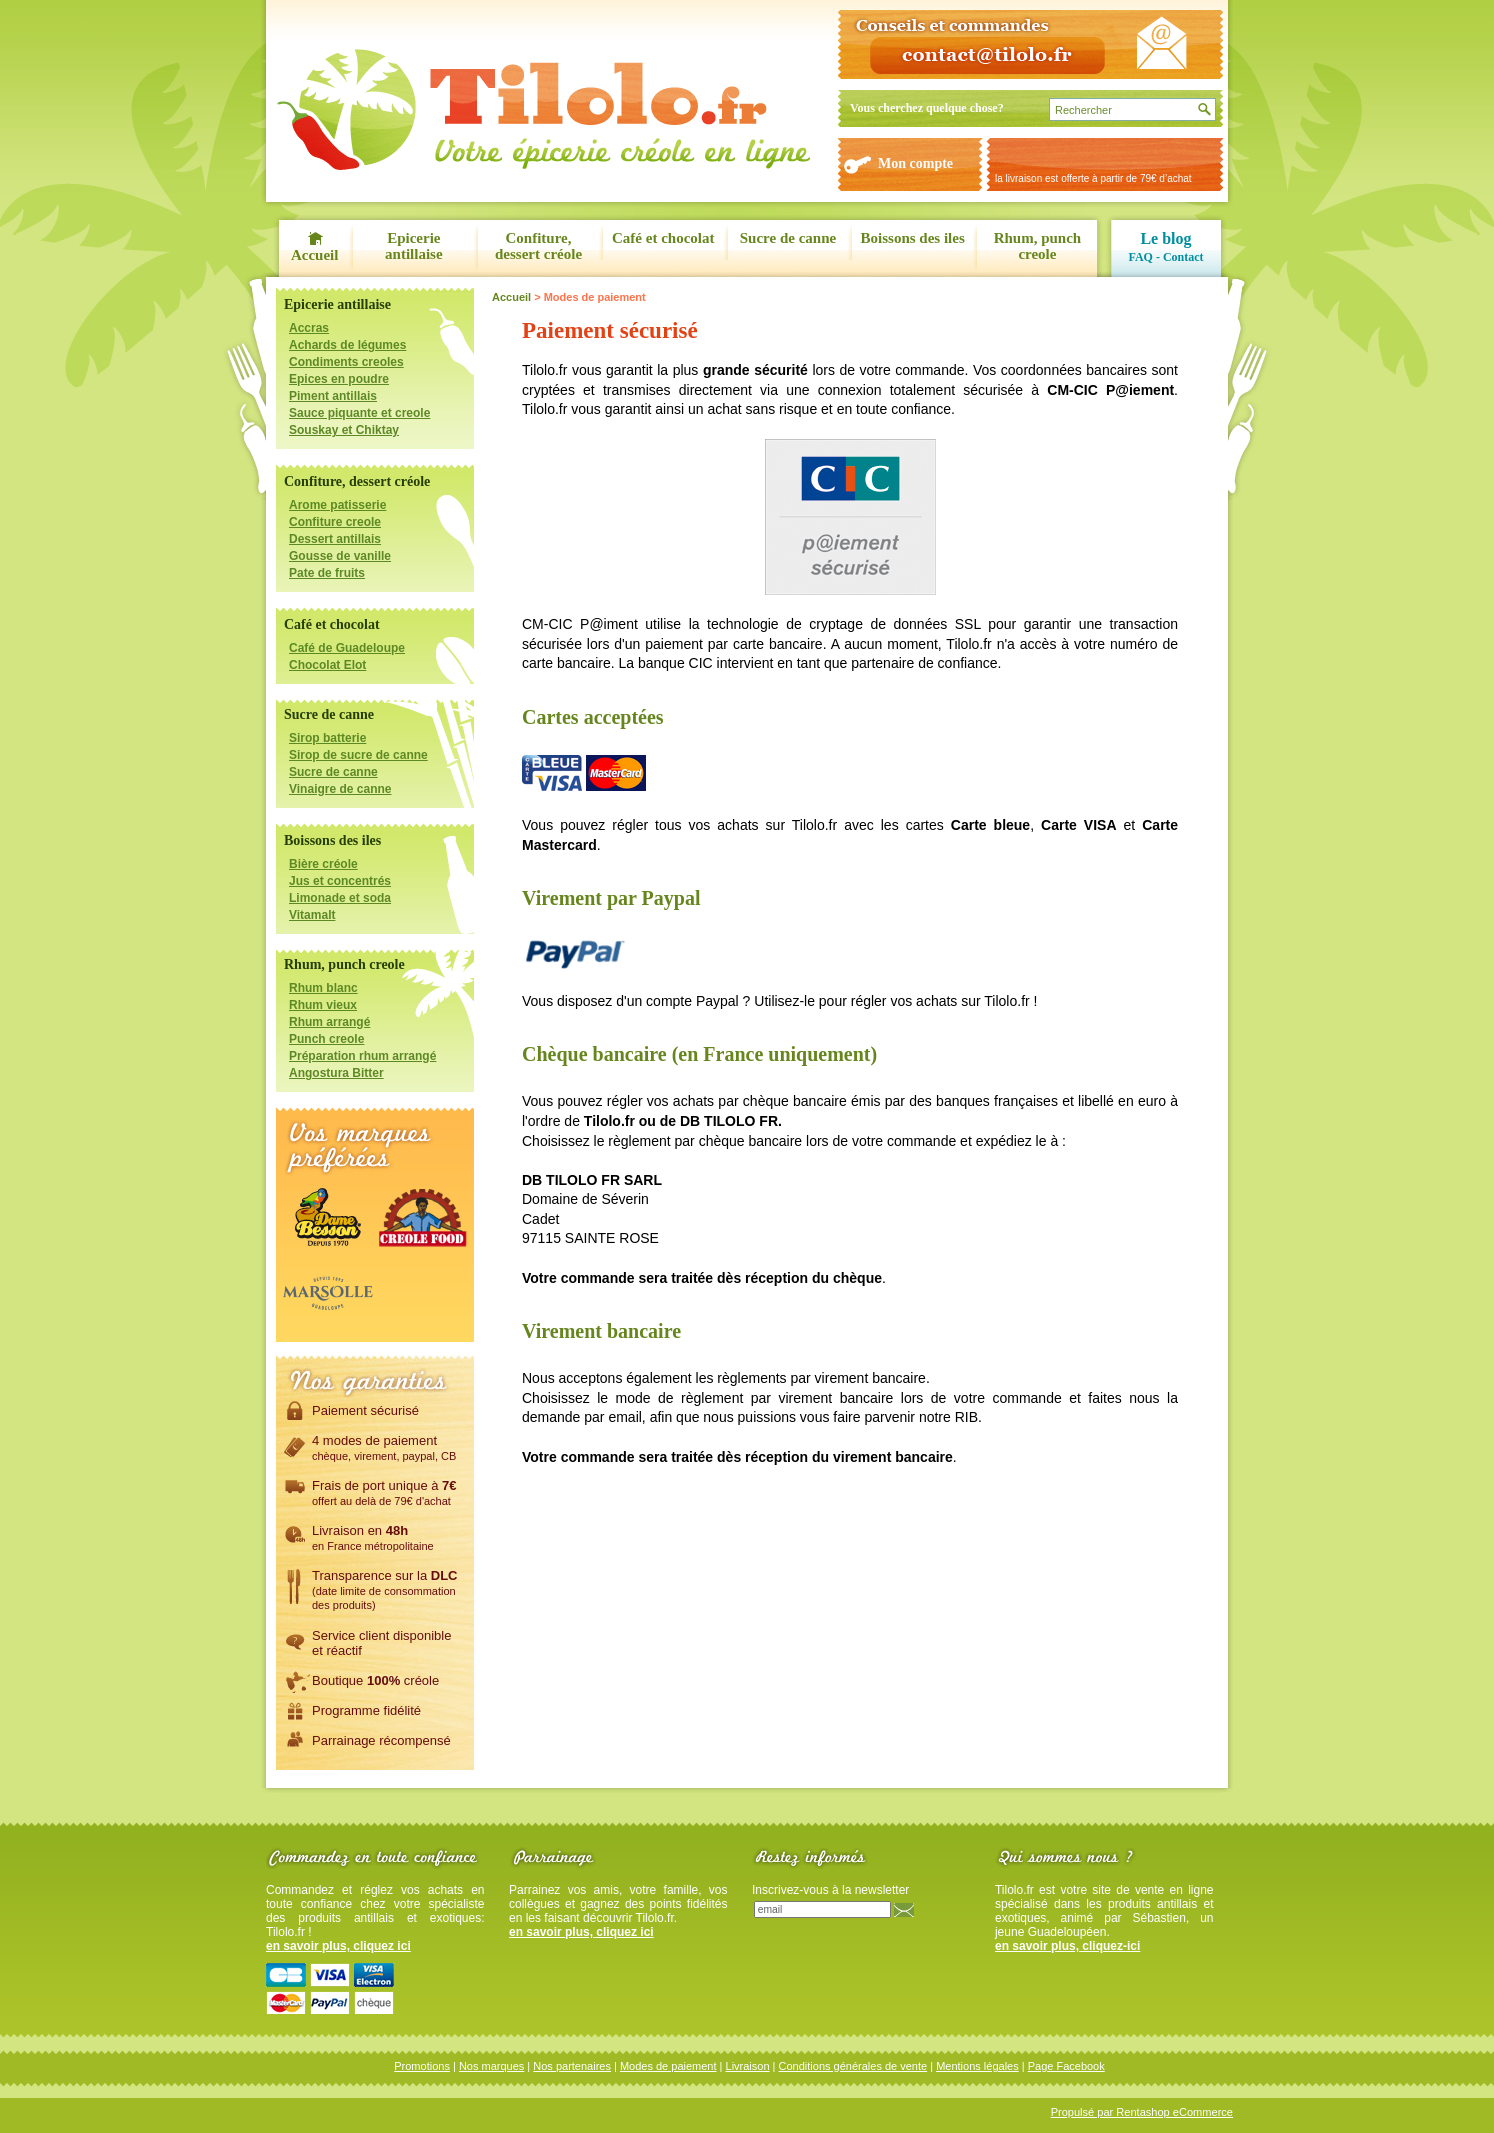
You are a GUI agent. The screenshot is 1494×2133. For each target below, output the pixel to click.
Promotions (422, 2066)
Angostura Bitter (336, 1073)
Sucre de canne (788, 238)
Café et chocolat (663, 238)
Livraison (748, 2066)
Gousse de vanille (340, 556)
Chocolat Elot (327, 665)
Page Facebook (1066, 2066)
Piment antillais (333, 396)
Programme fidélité (366, 1710)
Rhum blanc (323, 988)
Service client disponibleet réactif (381, 1642)
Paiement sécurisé (365, 1410)
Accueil (314, 255)
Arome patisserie (337, 505)
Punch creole (326, 1039)
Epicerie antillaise (414, 246)
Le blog (1165, 238)
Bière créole (323, 864)
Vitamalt (312, 915)
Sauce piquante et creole (359, 413)
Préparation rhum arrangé (362, 1056)
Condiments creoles (346, 362)
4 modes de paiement (384, 1447)
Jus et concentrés (340, 881)
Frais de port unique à (384, 1492)
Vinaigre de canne (340, 789)
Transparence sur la (384, 1589)
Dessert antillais (335, 539)
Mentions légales (977, 2066)
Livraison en (373, 1537)
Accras (309, 328)
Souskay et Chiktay (344, 430)
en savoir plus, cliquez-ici (1067, 1946)
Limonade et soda (340, 898)
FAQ (1140, 257)
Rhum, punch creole (1038, 246)
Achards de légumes (347, 345)
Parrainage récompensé (381, 1740)
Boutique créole (375, 1680)
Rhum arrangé (329, 1022)
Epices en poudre (339, 379)
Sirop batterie (327, 738)
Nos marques (491, 2066)
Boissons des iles (913, 238)
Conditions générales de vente (853, 2066)
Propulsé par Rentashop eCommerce (1142, 2112)
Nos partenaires (572, 2066)
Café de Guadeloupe (347, 648)
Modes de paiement (668, 2066)
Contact (1183, 257)
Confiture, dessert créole (538, 246)
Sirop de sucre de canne (358, 755)
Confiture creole (335, 522)
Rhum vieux (323, 1005)
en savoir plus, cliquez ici (338, 1946)
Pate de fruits (327, 573)
